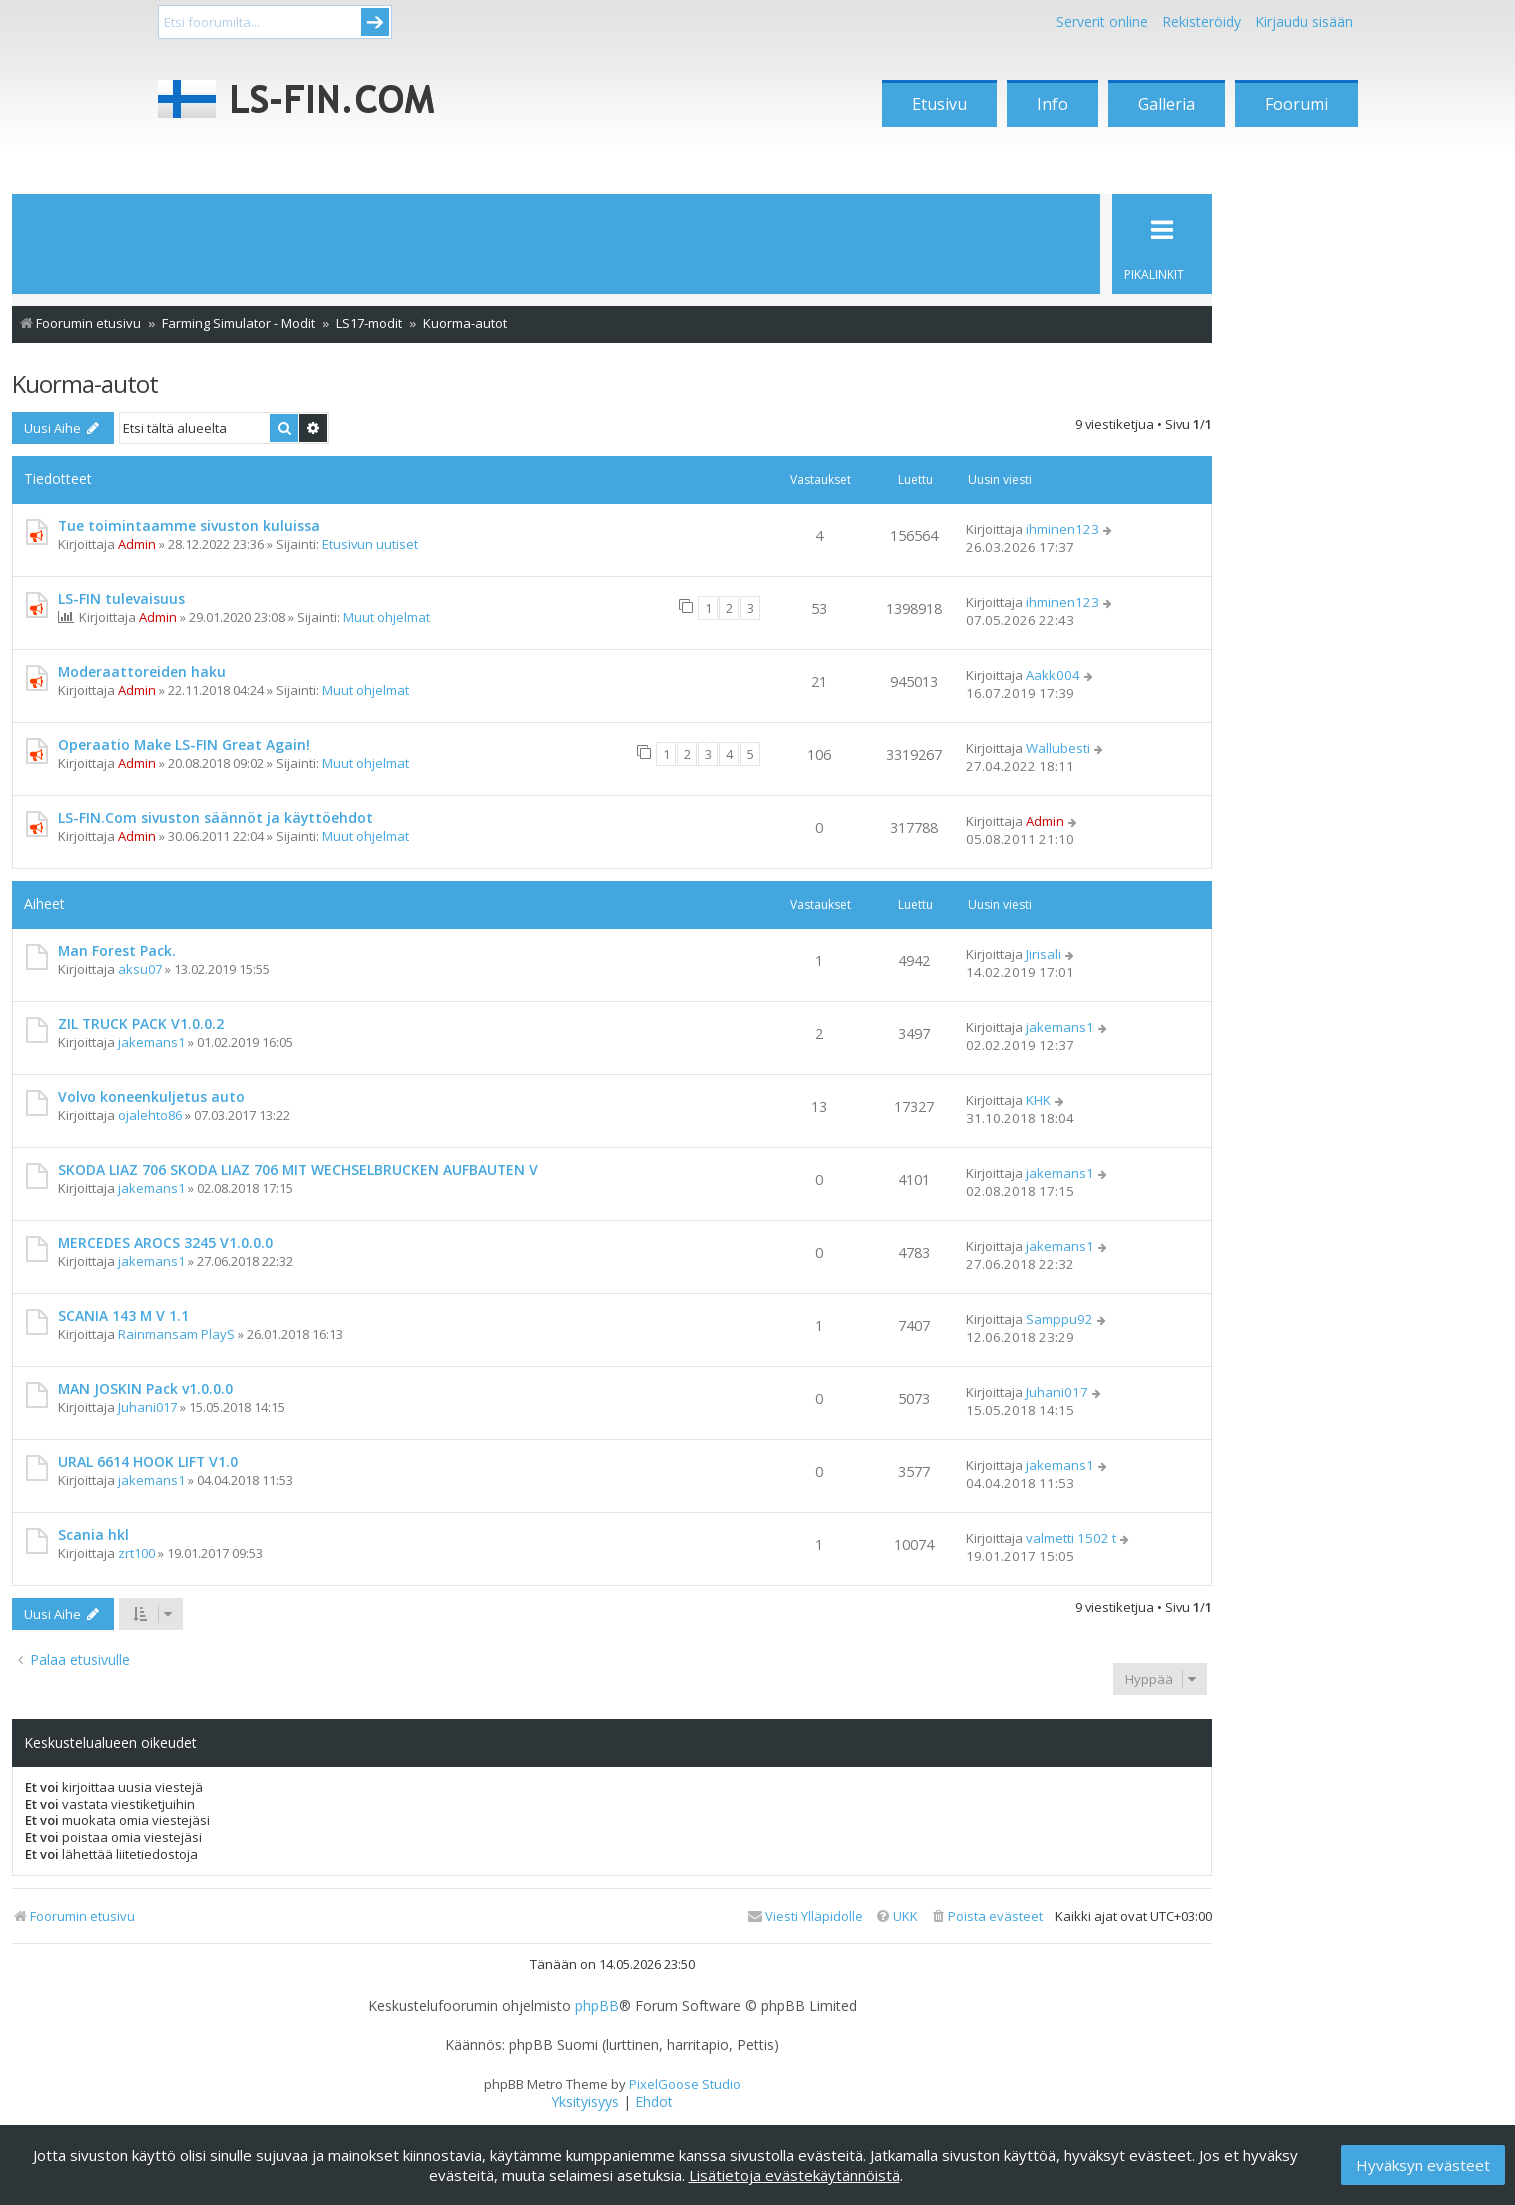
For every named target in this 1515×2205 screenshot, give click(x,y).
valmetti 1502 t (1071, 1538)
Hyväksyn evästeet (1423, 2165)
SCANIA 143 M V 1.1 (123, 1315)
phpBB (597, 2006)
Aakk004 (1053, 675)
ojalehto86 (150, 1115)
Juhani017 (147, 1407)
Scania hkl (93, 1534)
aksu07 (140, 969)
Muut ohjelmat (386, 617)
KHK (1038, 1100)
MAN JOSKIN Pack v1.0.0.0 (145, 1388)
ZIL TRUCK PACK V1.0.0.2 (141, 1023)
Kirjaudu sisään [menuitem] (1304, 21)
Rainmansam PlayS (176, 1334)
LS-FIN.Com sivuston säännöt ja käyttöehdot (215, 817)
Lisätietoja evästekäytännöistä (794, 2175)
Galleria (1166, 104)
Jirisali (1043, 954)
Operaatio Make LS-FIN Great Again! (184, 744)
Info (1052, 104)
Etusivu (939, 104)
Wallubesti (1058, 748)
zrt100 (136, 1553)
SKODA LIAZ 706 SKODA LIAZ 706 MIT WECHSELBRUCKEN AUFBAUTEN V (298, 1169)
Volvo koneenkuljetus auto (151, 1096)
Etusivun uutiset (370, 544)
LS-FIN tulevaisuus (121, 598)
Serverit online (1102, 21)
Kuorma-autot (85, 383)
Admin (137, 544)
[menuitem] (986, 1916)
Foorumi (1296, 104)
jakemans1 (151, 1042)
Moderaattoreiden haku (142, 671)
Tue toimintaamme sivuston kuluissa (189, 525)
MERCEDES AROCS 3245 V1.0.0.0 (165, 1242)
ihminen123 (1062, 529)
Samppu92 (1059, 1319)
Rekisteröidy (1201, 21)
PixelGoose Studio (685, 2084)
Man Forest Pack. (117, 950)
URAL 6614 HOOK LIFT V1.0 (148, 1461)
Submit (375, 22)
